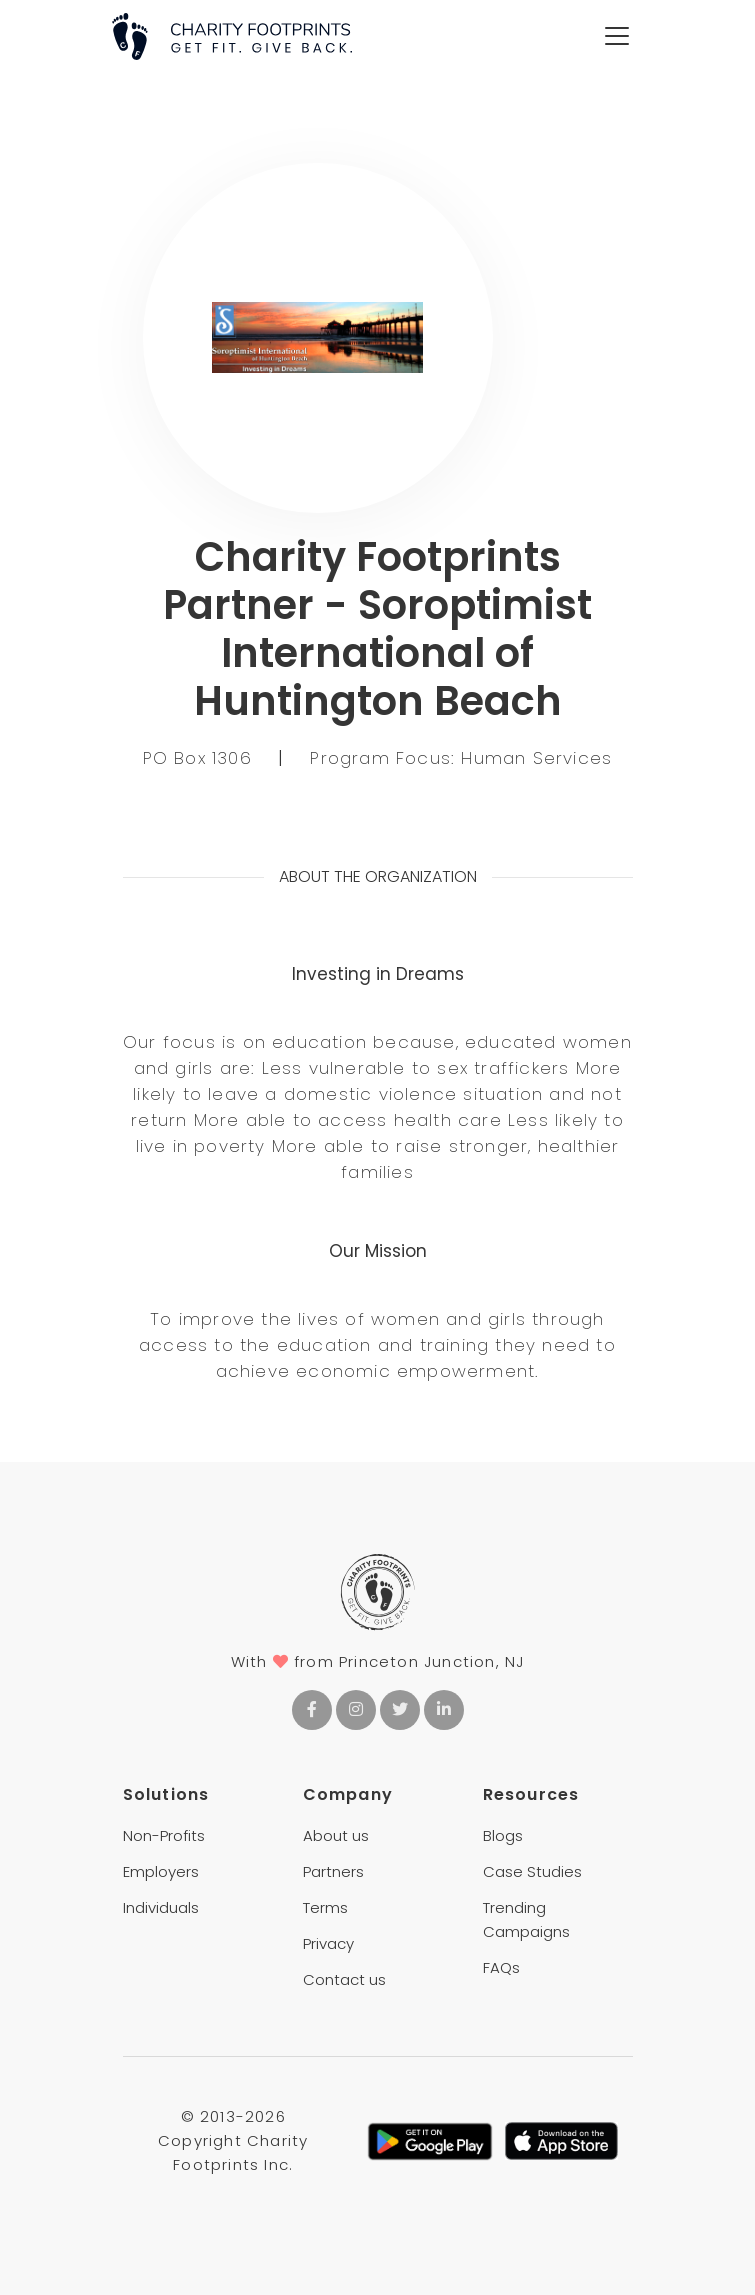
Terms (325, 1907)
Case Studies (532, 1871)
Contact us (344, 1979)
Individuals (161, 1907)
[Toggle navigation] (617, 36)
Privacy (328, 1943)
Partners (333, 1871)
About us (336, 1835)
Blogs (503, 1835)
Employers (161, 1871)
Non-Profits (164, 1835)
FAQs (501, 1967)
